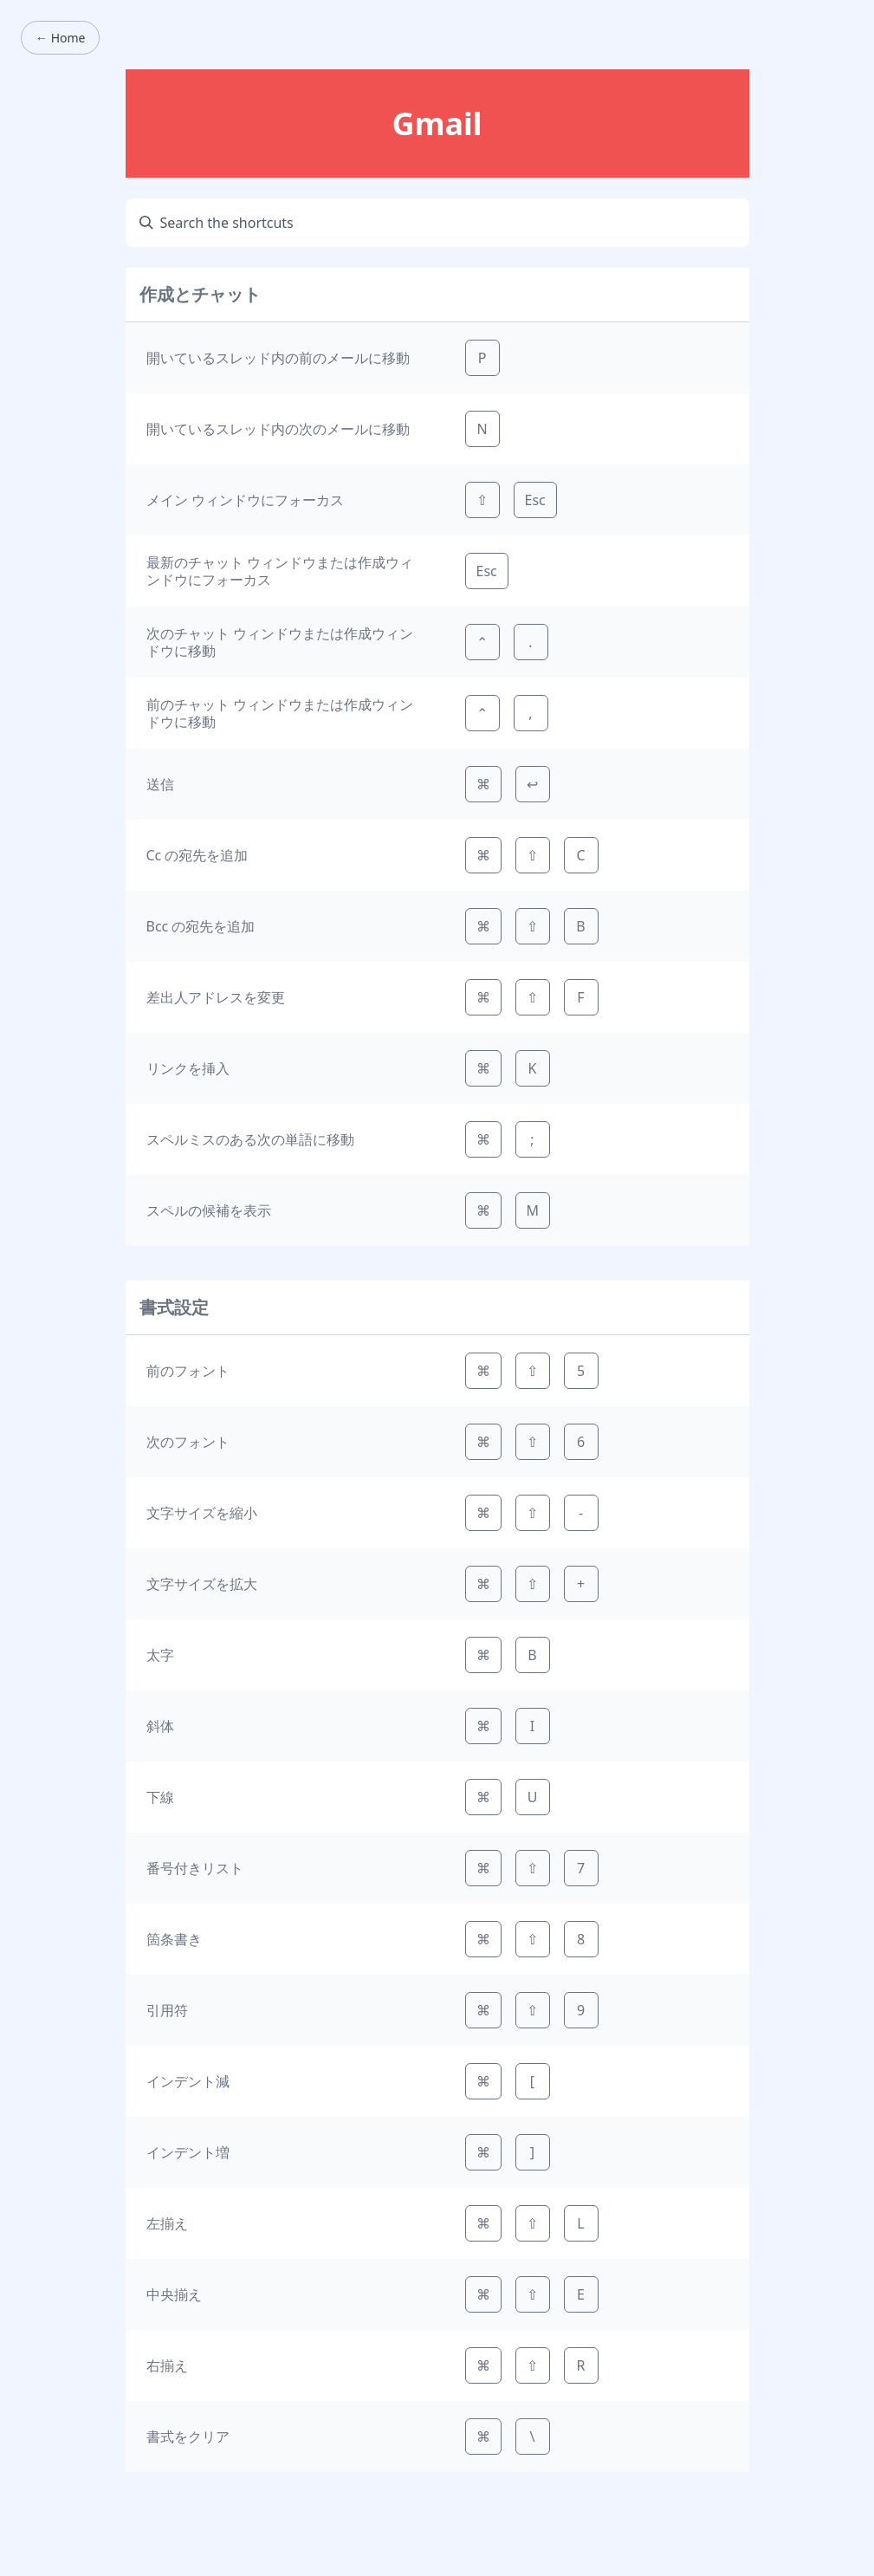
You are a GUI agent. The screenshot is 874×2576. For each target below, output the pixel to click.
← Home (60, 37)
